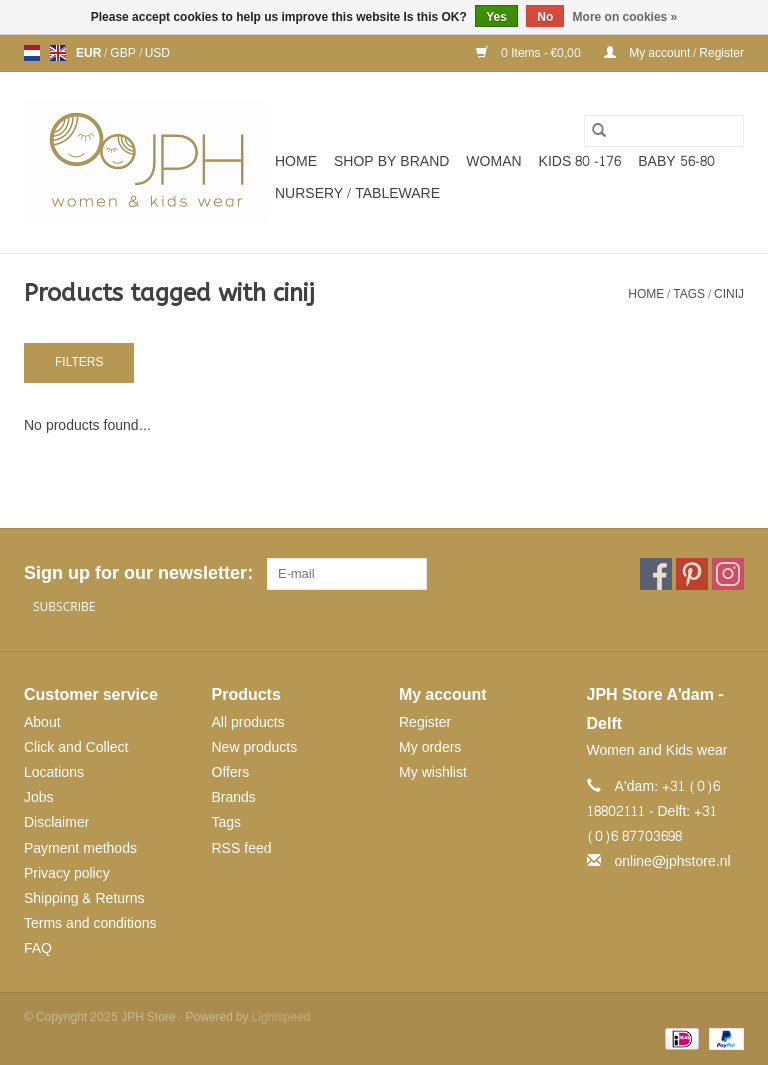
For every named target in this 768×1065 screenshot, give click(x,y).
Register (425, 722)
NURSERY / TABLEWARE (357, 193)
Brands (234, 797)
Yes (496, 17)
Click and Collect (76, 747)
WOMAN (493, 161)
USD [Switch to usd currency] (157, 53)
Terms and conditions (90, 923)
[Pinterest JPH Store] (692, 574)
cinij (729, 294)
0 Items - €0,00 (530, 53)
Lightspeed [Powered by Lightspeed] (281, 1017)
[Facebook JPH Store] (656, 574)
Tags (689, 294)
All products (248, 722)
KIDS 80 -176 (580, 161)
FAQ (38, 948)
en (58, 53)
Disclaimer (56, 822)
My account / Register (674, 53)
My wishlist (433, 772)
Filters (79, 362)
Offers (231, 772)
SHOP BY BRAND (391, 161)
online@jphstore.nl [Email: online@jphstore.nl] (673, 861)
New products (255, 747)
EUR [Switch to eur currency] (90, 53)
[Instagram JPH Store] (728, 574)
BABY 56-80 (676, 161)
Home (296, 161)
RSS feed (242, 848)
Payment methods (80, 848)
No (545, 17)
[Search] (664, 131)
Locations (54, 772)
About (42, 722)
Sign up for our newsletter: (138, 573)
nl (32, 53)
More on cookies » (625, 17)
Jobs (39, 797)
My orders (430, 747)
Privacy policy (67, 873)
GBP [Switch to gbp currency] (124, 53)
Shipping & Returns (84, 898)
